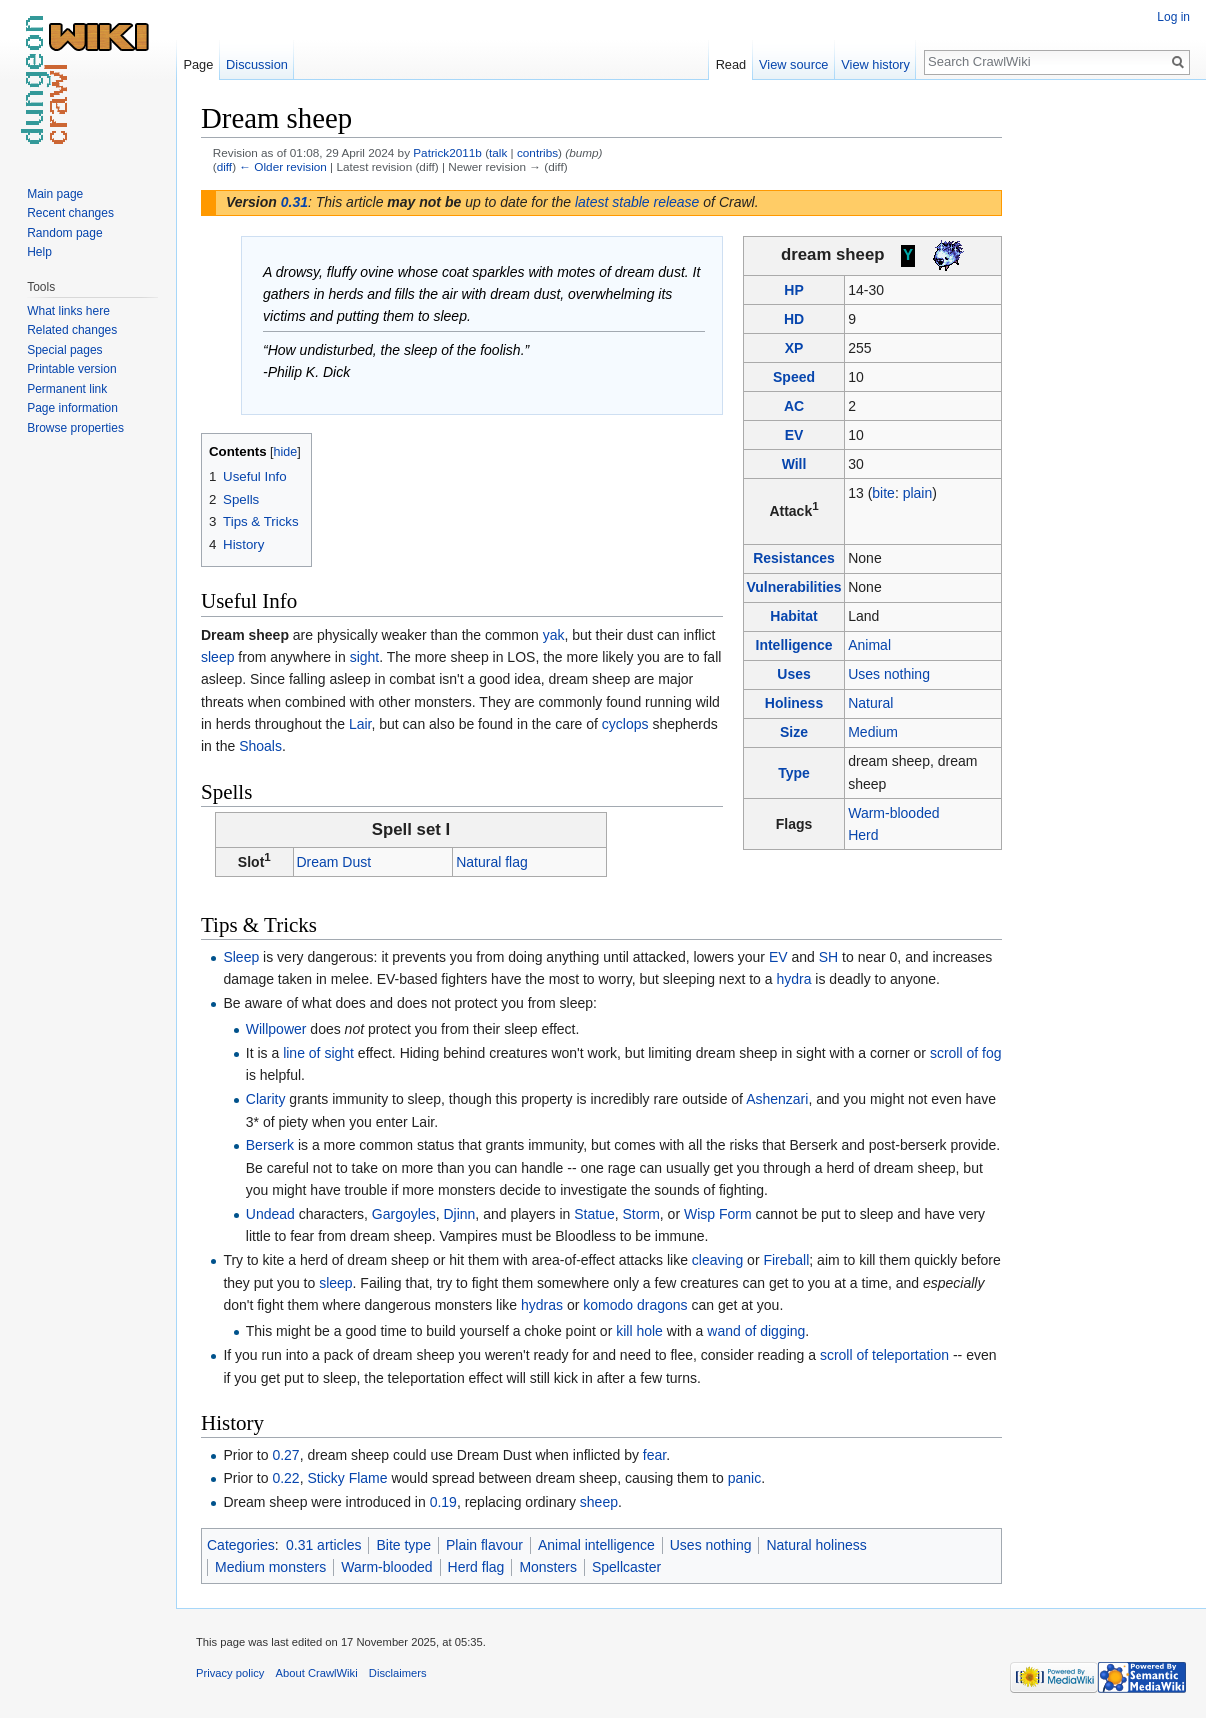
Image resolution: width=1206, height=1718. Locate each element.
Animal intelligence (596, 1545)
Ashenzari (777, 1099)
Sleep (241, 957)
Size (794, 732)
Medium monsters (270, 1567)
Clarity (266, 1099)
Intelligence (794, 645)
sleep (217, 657)
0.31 (294, 202)
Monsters (548, 1567)
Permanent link (67, 389)
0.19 (443, 1502)
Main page (55, 194)
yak (554, 635)
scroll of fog (966, 1053)
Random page (64, 233)
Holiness (794, 703)
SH (828, 957)
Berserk (270, 1145)
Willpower (276, 1029)
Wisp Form (718, 1214)
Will (794, 464)
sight (365, 657)
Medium (873, 732)
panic (744, 1478)
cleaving (717, 1260)
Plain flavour (484, 1545)
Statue (594, 1214)
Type (794, 773)
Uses (793, 674)
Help (39, 252)
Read (731, 64)
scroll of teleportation (884, 1355)
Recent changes (70, 213)
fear (654, 1455)
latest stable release (637, 202)
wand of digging (756, 1331)
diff (224, 166)
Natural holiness (816, 1545)
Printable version (71, 369)
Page (198, 64)
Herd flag (476, 1567)
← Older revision (283, 166)
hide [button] (286, 452)
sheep (599, 1502)
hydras (542, 1305)
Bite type (403, 1545)
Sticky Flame (347, 1478)
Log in (1173, 17)
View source (793, 64)
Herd (863, 835)
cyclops (625, 724)
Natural (870, 703)
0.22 (285, 1478)
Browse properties (75, 428)
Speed (794, 377)
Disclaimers (398, 1673)
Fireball (786, 1260)
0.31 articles (323, 1545)
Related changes (72, 330)
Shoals (260, 746)
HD (794, 319)
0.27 (285, 1455)
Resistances (794, 558)
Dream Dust (333, 862)
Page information (72, 408)
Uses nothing (889, 674)
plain (918, 493)
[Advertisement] (1102, 400)
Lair (360, 724)
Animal (869, 645)
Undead (270, 1214)
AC (794, 406)
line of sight (318, 1053)
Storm (640, 1214)
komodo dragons (635, 1305)
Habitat (793, 616)
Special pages (64, 350)
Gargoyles (404, 1214)
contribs (537, 152)
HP (793, 290)
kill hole (639, 1331)
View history (875, 64)
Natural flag (492, 862)
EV (794, 435)
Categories (241, 1545)
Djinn (459, 1214)
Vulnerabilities (793, 587)
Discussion (257, 64)
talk (498, 152)
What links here (68, 311)
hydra (793, 979)
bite (883, 493)
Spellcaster (626, 1567)
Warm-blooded (893, 813)
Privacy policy (230, 1673)
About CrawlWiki (317, 1673)
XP (794, 348)
